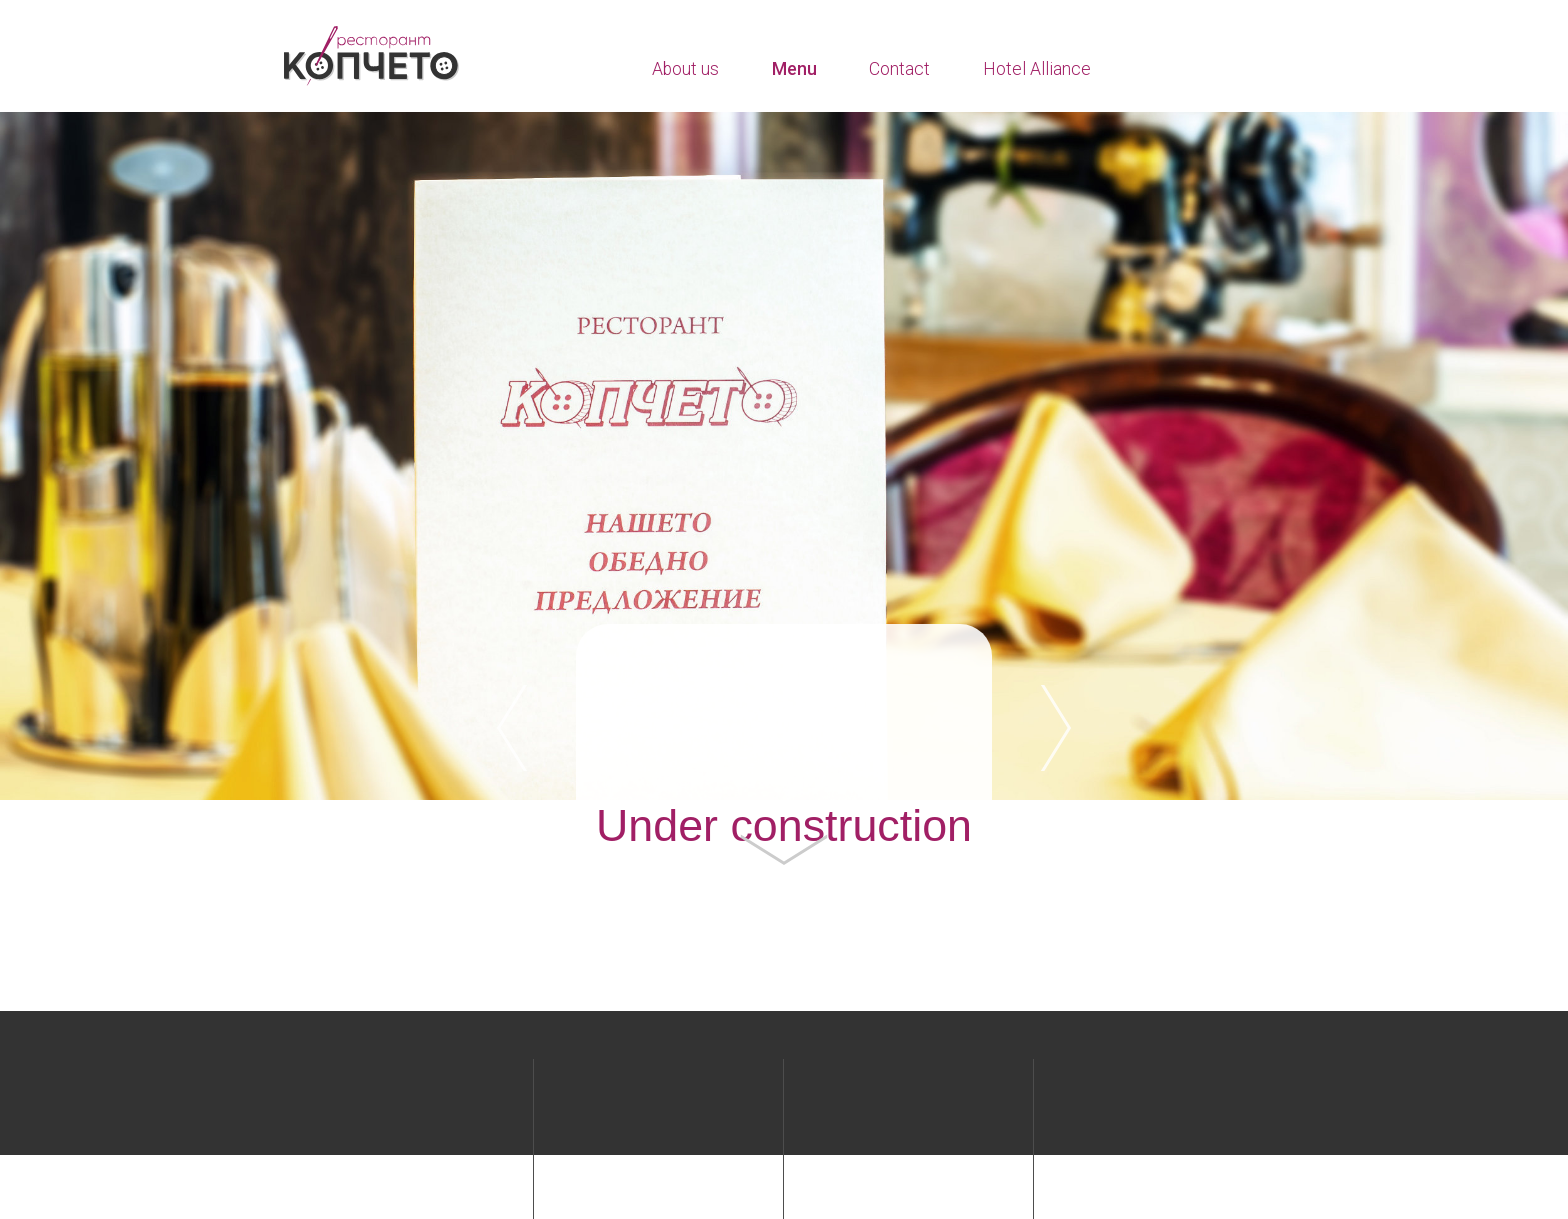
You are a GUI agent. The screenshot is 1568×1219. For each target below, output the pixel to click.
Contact (899, 69)
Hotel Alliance (1037, 69)
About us (685, 69)
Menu (794, 69)
